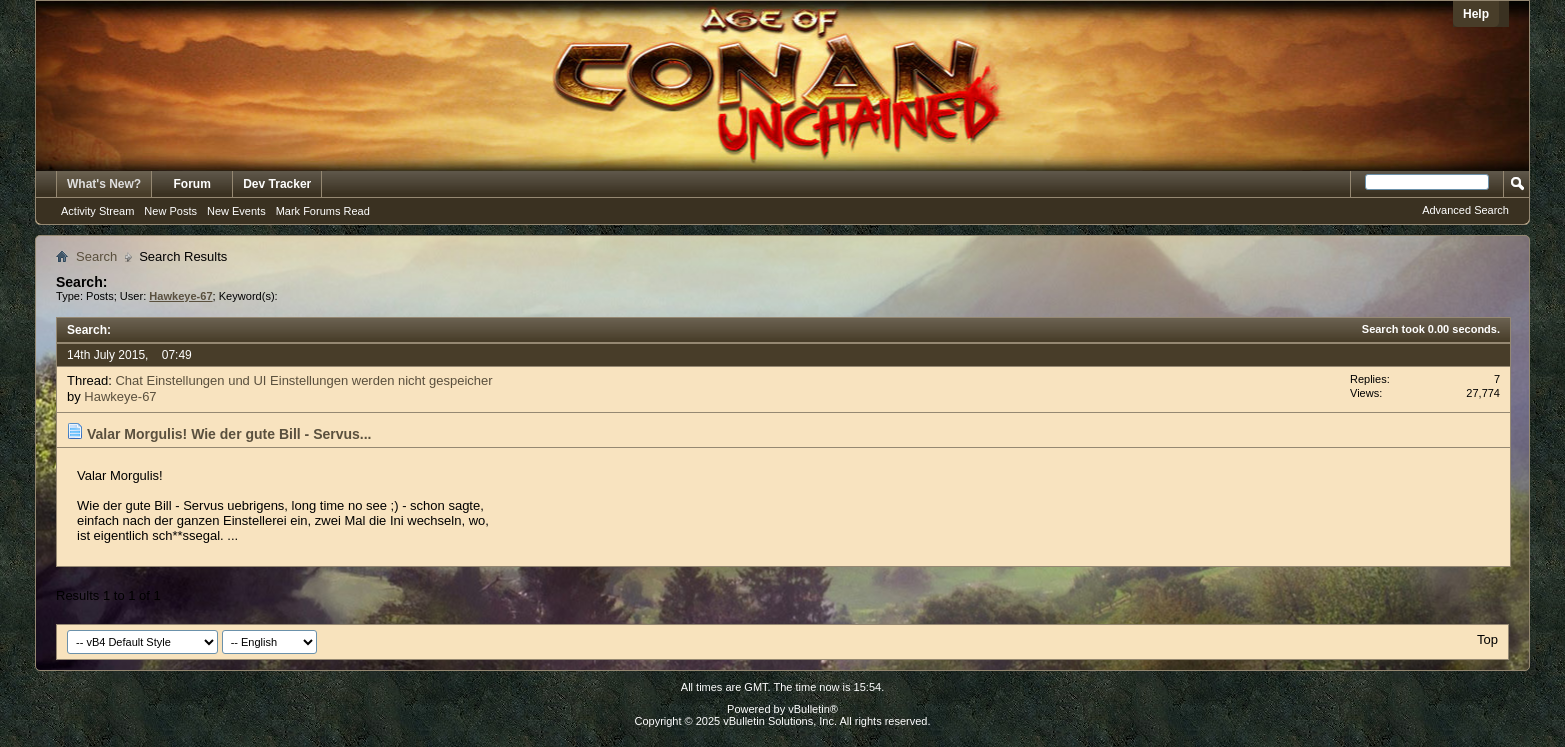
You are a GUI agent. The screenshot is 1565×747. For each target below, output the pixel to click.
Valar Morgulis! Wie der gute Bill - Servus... (229, 434)
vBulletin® (813, 709)
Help (1476, 14)
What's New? (104, 184)
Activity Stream (97, 211)
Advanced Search (1465, 210)
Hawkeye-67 (120, 396)
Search (96, 256)
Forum (192, 184)
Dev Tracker (277, 184)
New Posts (170, 211)
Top (1487, 639)
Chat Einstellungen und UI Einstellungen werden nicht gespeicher (303, 380)
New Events (236, 211)
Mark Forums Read (323, 211)
